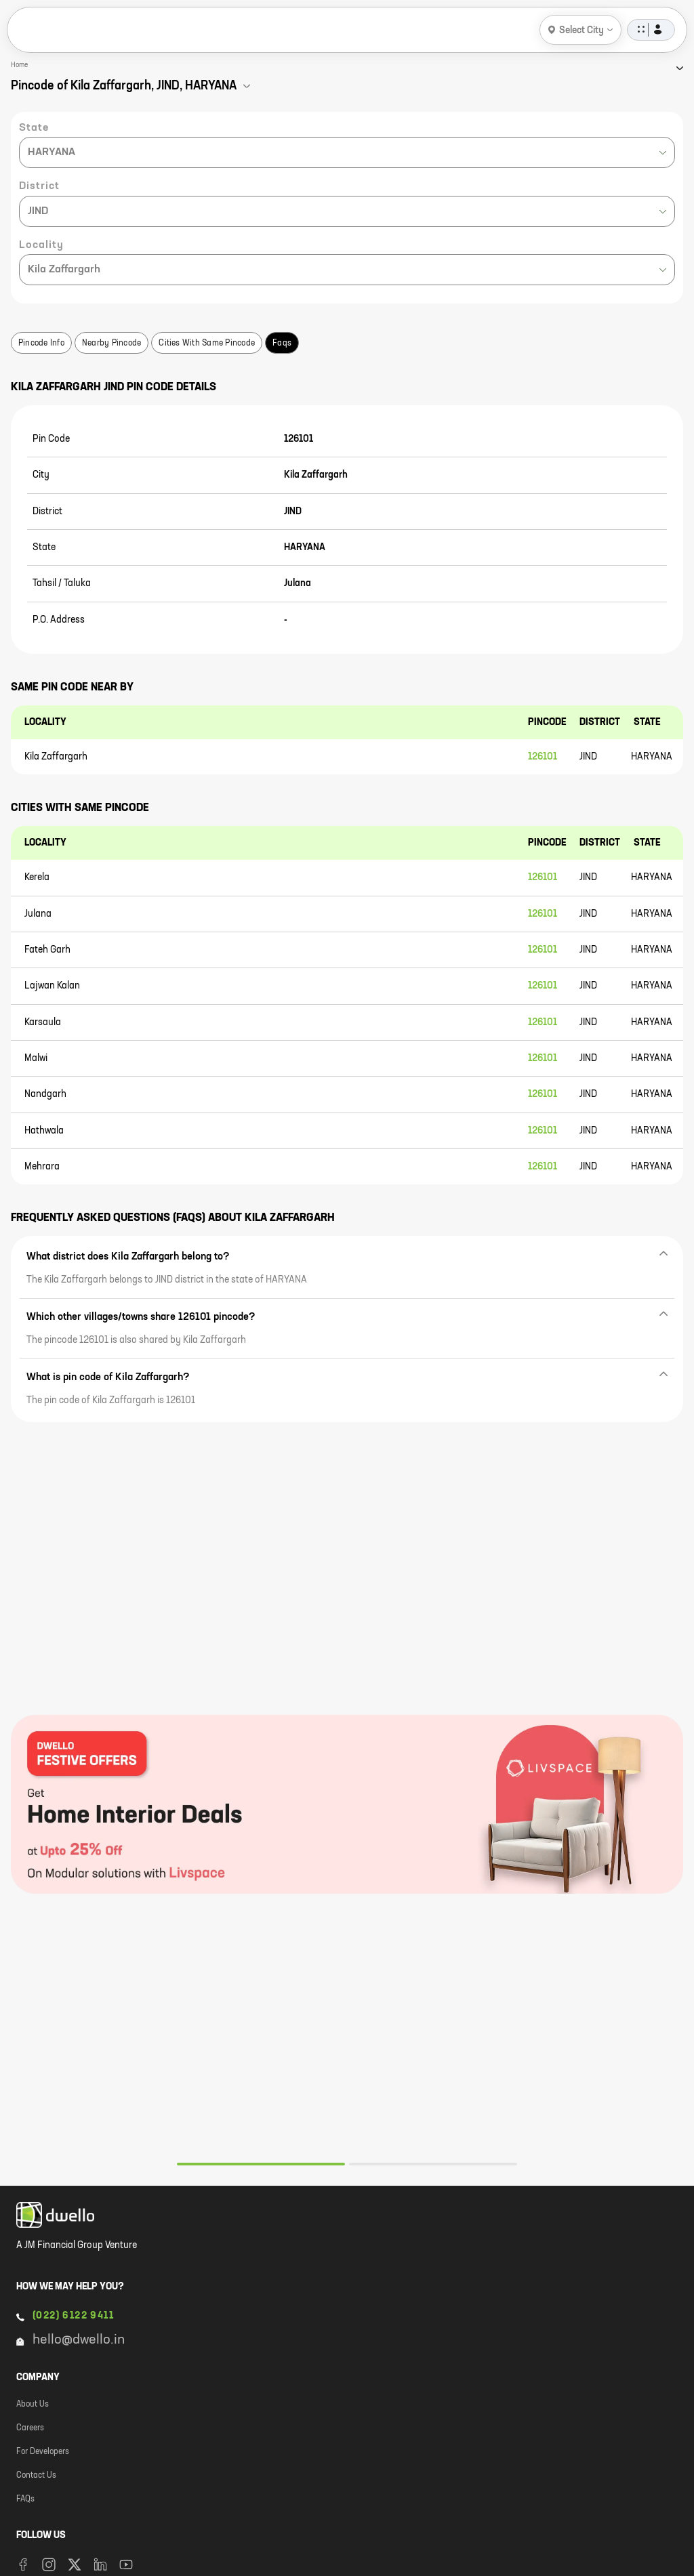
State (34, 128)
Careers (30, 2428)
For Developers (42, 2452)
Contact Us (36, 2476)
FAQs (25, 2499)
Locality (41, 245)
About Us (32, 2405)
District (39, 186)
